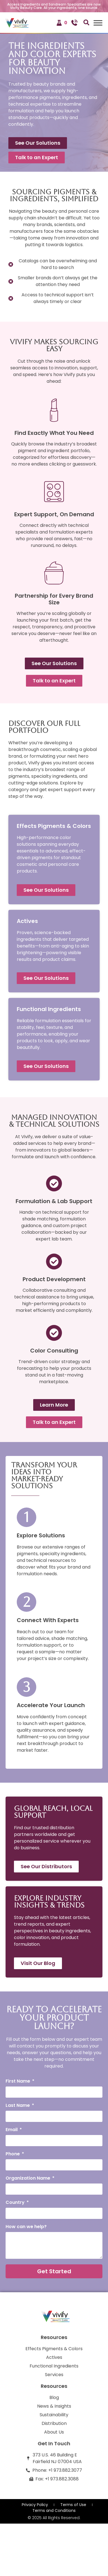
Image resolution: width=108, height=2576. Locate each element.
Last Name (18, 2106)
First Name (18, 2081)
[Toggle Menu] (97, 22)
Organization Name (28, 2178)
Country (16, 2203)
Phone (13, 2154)
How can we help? (26, 2227)
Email (12, 2130)
